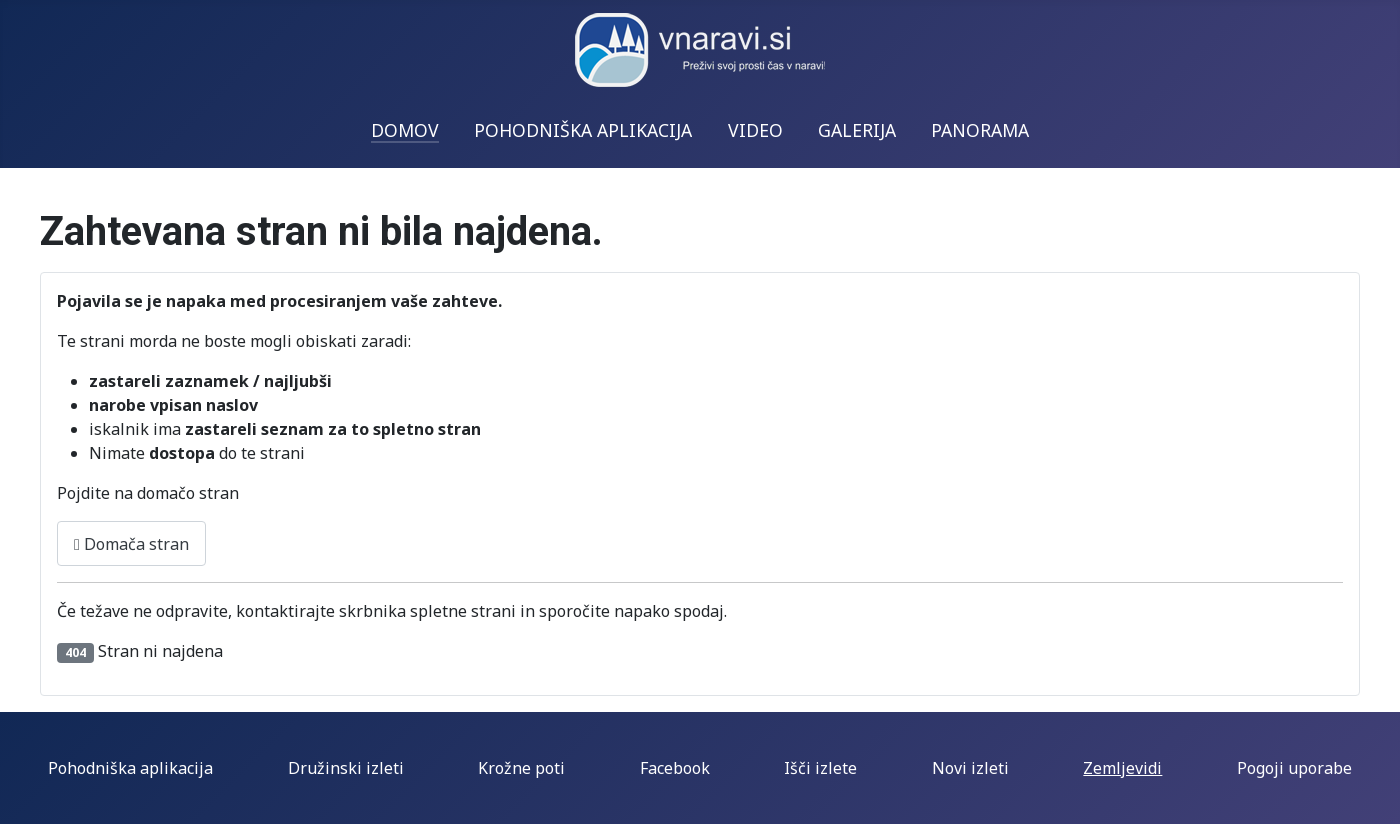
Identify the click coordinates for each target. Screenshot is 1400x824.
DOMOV (405, 130)
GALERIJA (857, 130)
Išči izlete (820, 768)
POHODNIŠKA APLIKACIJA (583, 130)
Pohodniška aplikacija (130, 768)
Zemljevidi (1122, 768)
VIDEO (755, 130)
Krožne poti (521, 768)
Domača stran (131, 544)
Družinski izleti (346, 768)
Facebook (675, 768)
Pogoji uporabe (1294, 768)
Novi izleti (970, 768)
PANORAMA (980, 130)
